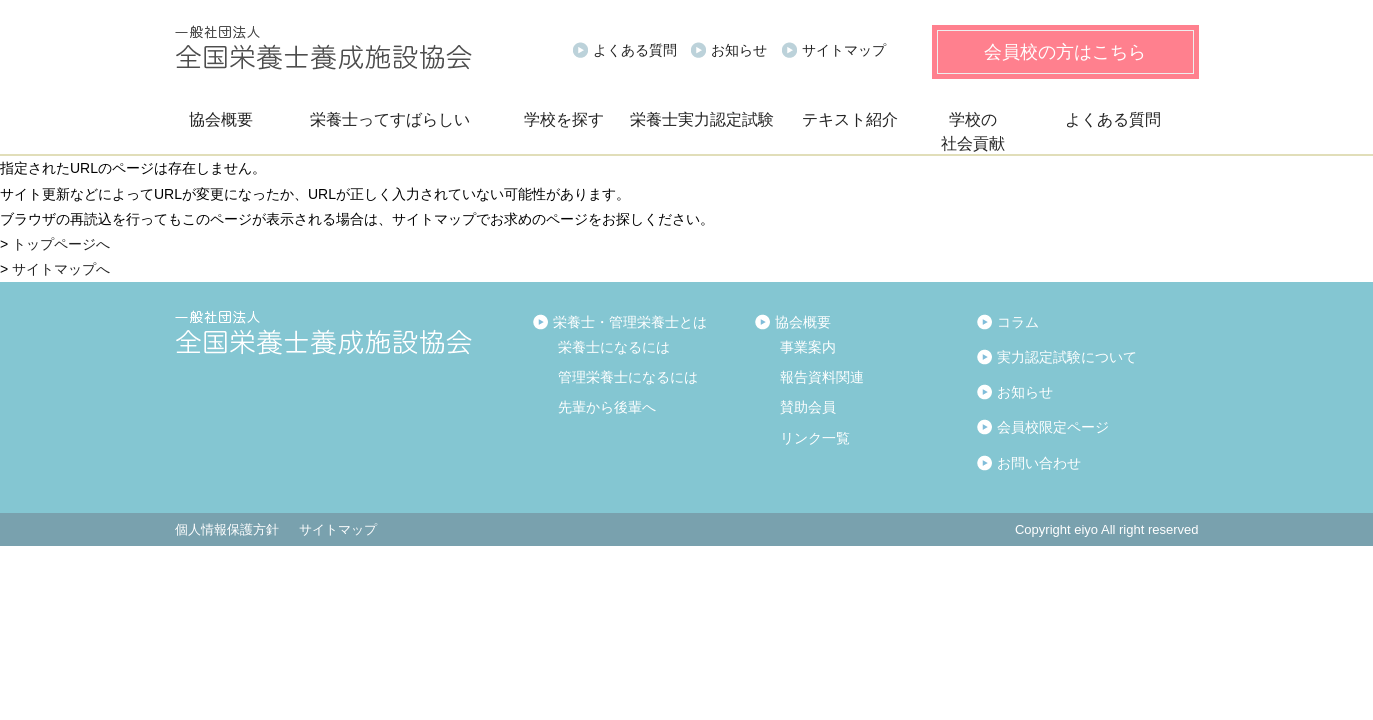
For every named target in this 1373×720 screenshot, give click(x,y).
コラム (1018, 322)
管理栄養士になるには (628, 377)
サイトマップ (844, 50)
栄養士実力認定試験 (702, 119)
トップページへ (61, 244)
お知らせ (739, 50)
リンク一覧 (815, 438)
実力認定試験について (1067, 357)
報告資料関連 (822, 377)
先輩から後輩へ (607, 407)
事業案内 (808, 347)
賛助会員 (808, 407)
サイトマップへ (61, 269)
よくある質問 (635, 50)
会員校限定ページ (1053, 427)
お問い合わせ (1039, 463)
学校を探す (564, 119)
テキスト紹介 (850, 119)
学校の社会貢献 (973, 131)
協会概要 (221, 119)
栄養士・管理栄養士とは (630, 322)
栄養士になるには (614, 347)
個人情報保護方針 (227, 529)
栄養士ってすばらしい (390, 119)
